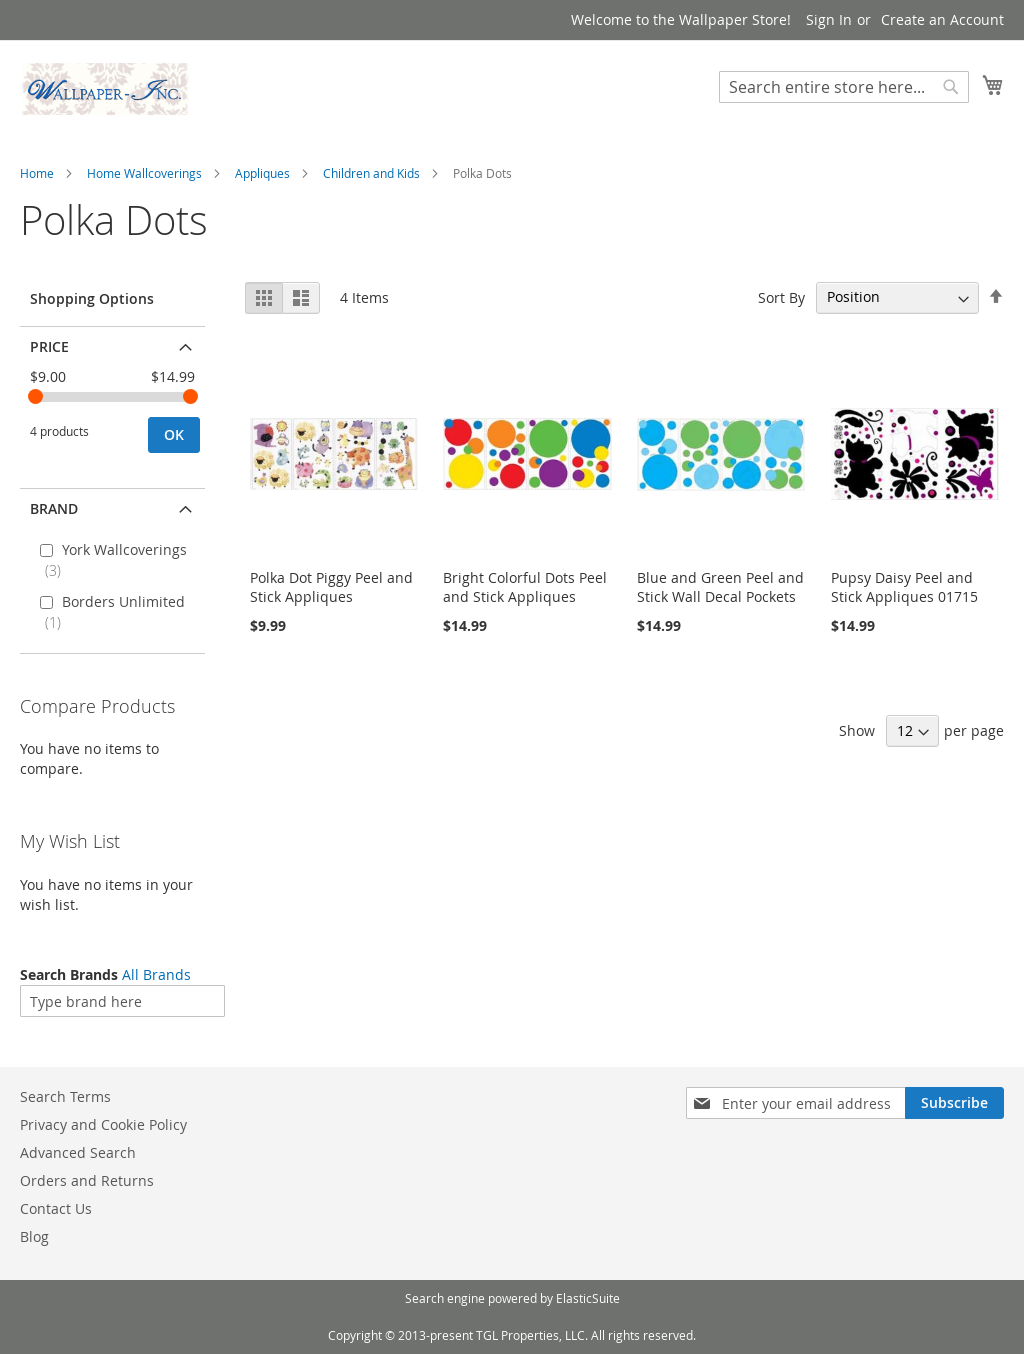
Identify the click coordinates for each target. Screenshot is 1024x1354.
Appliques (262, 173)
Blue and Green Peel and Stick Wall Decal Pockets (720, 587)
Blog (34, 1236)
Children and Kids (371, 173)
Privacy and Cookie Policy (103, 1124)
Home (37, 173)
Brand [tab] (54, 508)
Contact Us (56, 1208)
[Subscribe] (954, 1103)
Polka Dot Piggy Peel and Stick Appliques (331, 587)
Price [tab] (49, 346)
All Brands (156, 974)
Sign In (829, 19)
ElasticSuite (588, 1298)
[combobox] (844, 87)
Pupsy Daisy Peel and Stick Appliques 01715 (904, 587)
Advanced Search (78, 1152)
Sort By (781, 296)
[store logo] (105, 89)
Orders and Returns (87, 1180)
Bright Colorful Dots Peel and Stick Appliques (525, 587)
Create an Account (942, 19)
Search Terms (65, 1096)
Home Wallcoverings (144, 173)
